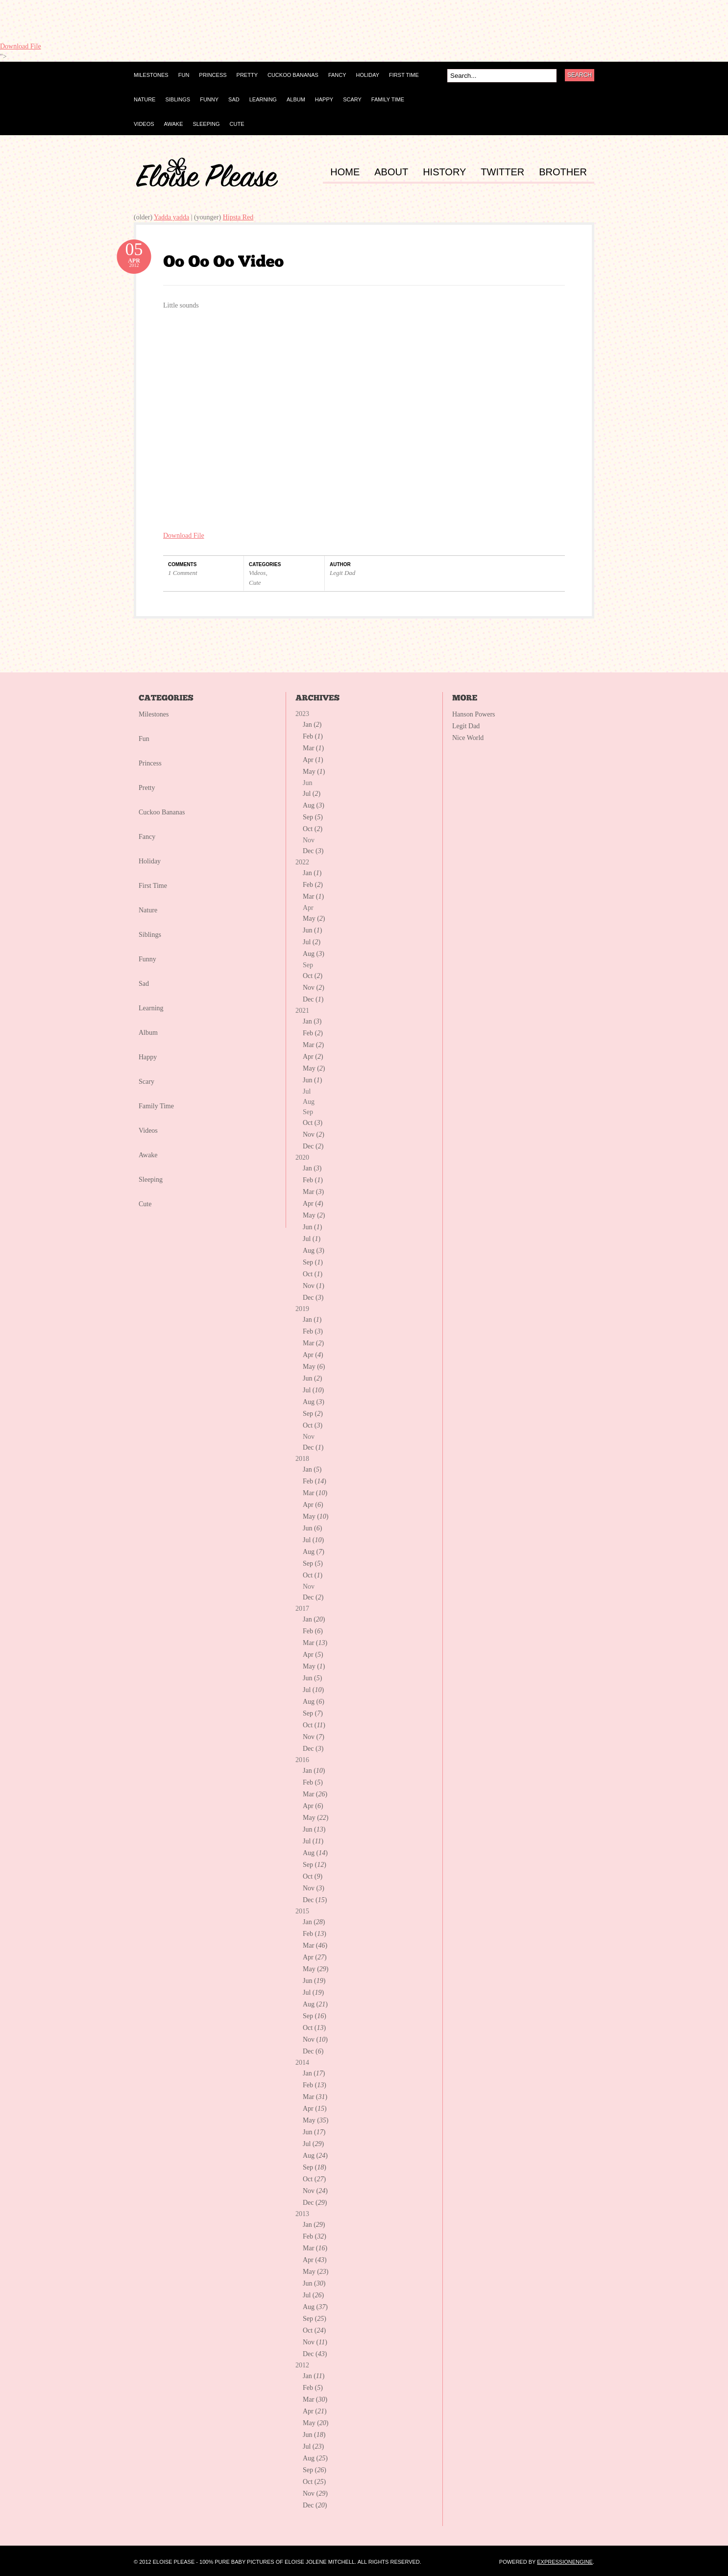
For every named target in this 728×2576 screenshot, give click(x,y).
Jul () (311, 793)
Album (148, 1032)
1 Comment (182, 572)
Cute (255, 582)
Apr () (313, 759)
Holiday (150, 861)
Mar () (313, 748)
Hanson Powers (473, 714)
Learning (151, 1008)
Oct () (312, 829)
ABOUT (391, 172)
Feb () (313, 736)
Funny (147, 959)
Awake (148, 1155)
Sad (144, 983)
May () (314, 771)
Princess (150, 763)
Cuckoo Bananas (162, 812)
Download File (20, 46)
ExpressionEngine (565, 2562)
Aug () (313, 805)
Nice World (468, 737)
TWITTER (502, 172)
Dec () (313, 851)
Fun (144, 738)
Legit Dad (342, 572)
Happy (148, 1057)
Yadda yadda (171, 217)
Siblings (150, 934)
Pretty (147, 787)
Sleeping (151, 1179)
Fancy (147, 836)
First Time (153, 885)
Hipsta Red (238, 217)
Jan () (312, 724)
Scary (146, 1081)
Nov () (313, 987)
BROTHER (563, 172)
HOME (345, 172)
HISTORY (444, 172)
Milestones (154, 714)
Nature (148, 910)
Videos (257, 572)
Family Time (156, 1106)
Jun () (312, 930)
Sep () (313, 817)
